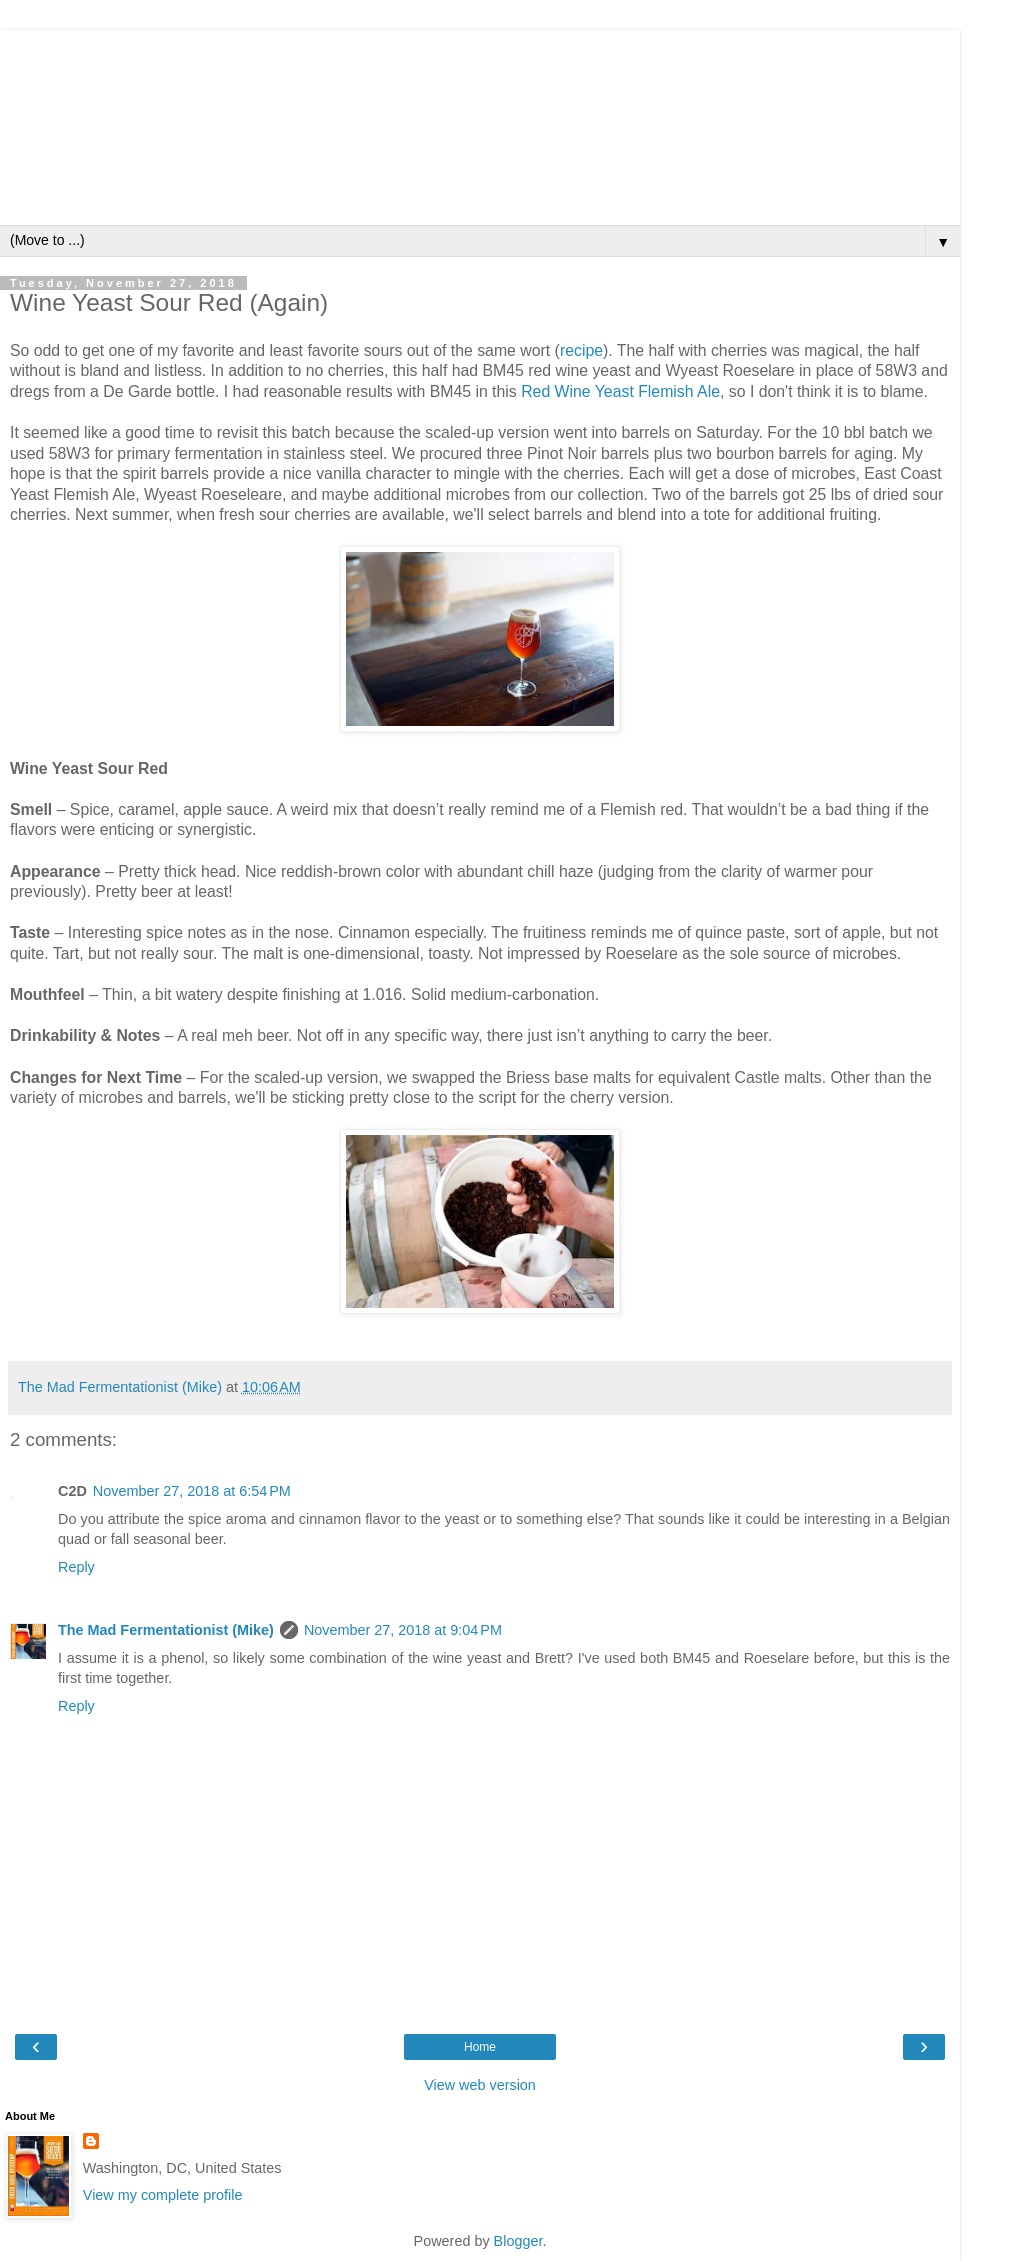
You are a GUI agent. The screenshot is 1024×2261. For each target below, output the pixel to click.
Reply (76, 1567)
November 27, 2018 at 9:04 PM (403, 1630)
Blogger (518, 2241)
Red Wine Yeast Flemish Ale (620, 391)
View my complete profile (163, 2195)
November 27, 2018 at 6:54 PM (192, 1491)
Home (480, 2047)
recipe (581, 350)
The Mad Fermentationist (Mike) (166, 1630)
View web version (480, 2085)
